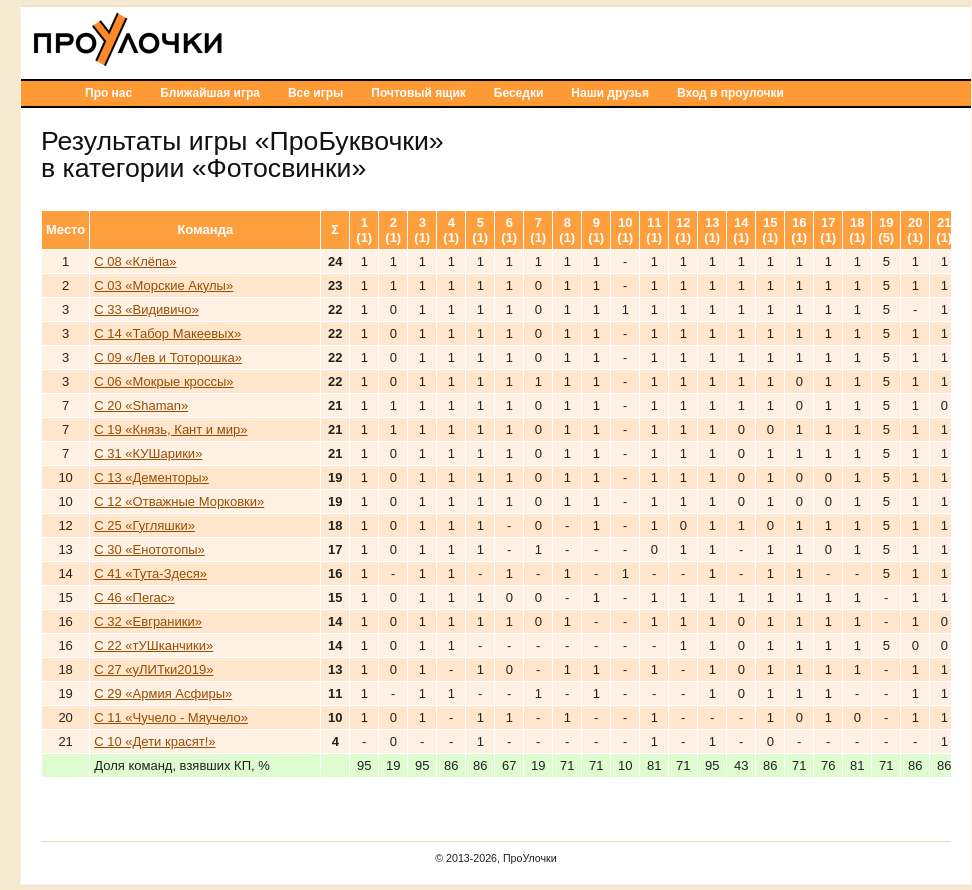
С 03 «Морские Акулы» (163, 285)
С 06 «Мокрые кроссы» (163, 381)
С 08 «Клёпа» (135, 261)
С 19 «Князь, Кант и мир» (170, 429)
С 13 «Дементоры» (151, 477)
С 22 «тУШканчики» (153, 645)
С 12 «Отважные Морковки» (179, 501)
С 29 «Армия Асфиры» (163, 693)
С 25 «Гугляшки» (144, 525)
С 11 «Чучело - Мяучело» (171, 717)
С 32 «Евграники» (148, 621)
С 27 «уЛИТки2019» (153, 669)
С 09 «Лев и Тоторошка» (168, 357)
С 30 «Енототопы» (149, 549)
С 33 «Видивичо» (146, 309)
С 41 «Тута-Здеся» (150, 573)
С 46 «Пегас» (134, 597)
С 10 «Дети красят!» (154, 741)
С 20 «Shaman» (141, 405)
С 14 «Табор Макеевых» (167, 333)
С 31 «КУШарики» (148, 453)
